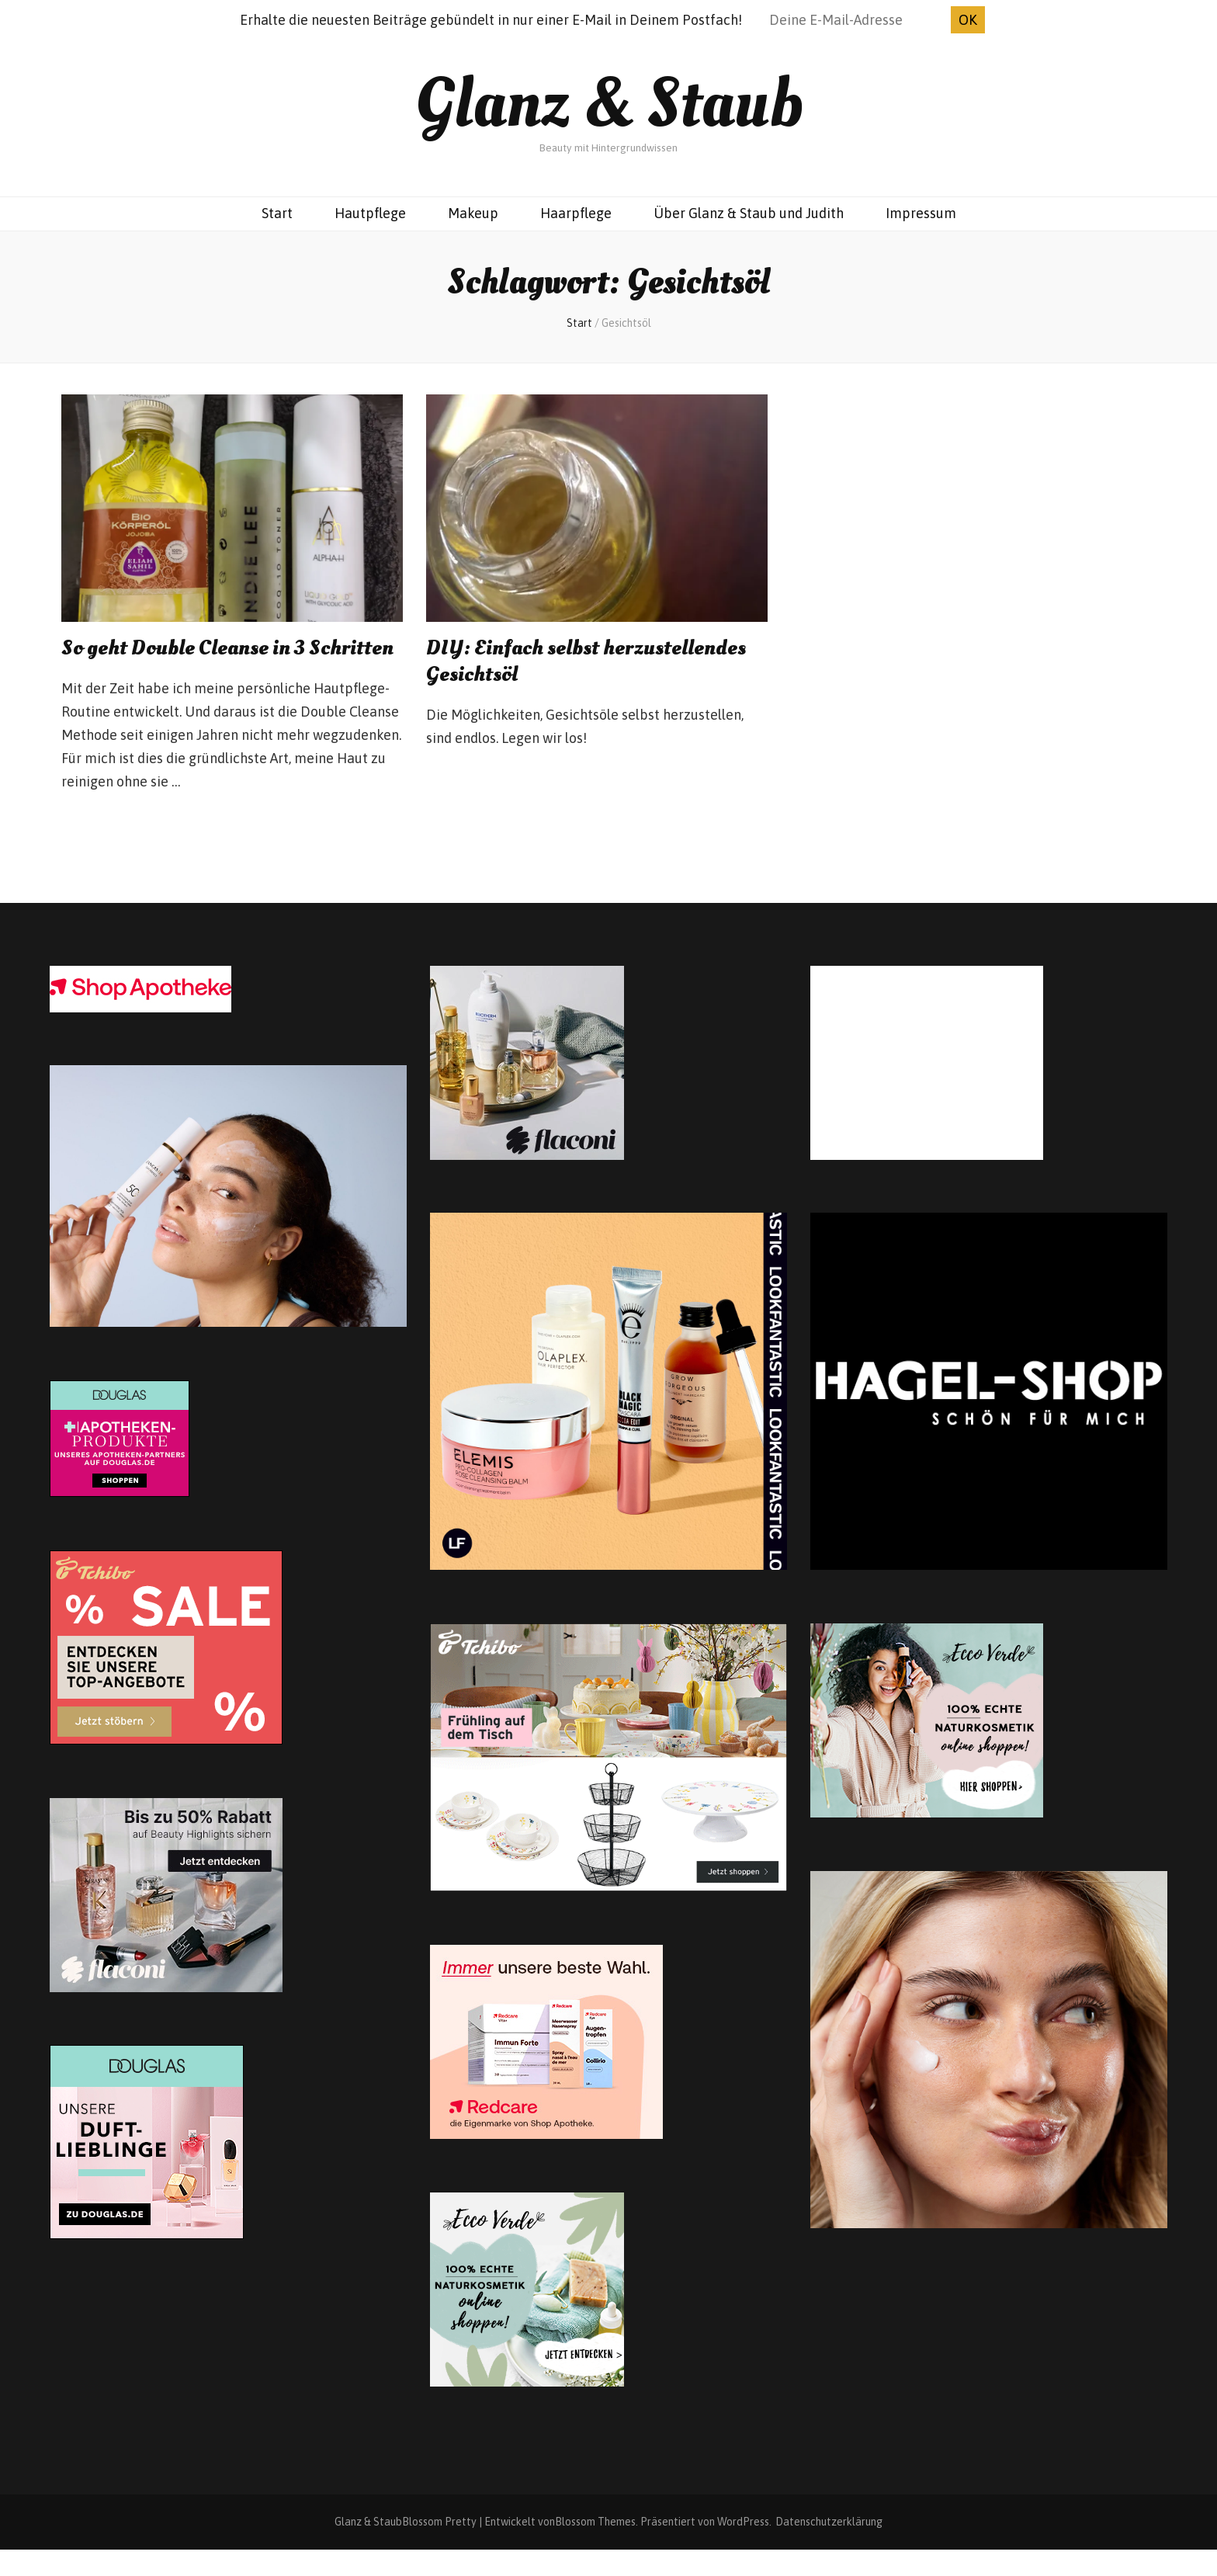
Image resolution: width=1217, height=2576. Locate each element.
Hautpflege (370, 213)
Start (277, 213)
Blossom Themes (595, 2548)
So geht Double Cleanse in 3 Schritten (187, 661)
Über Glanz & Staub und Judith (749, 213)
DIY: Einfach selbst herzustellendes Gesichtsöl (591, 661)
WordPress (743, 2548)
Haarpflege (576, 213)
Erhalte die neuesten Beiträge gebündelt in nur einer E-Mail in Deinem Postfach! (491, 20)
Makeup (473, 213)
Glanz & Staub (608, 104)
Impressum (921, 213)
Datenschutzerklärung (828, 2548)
